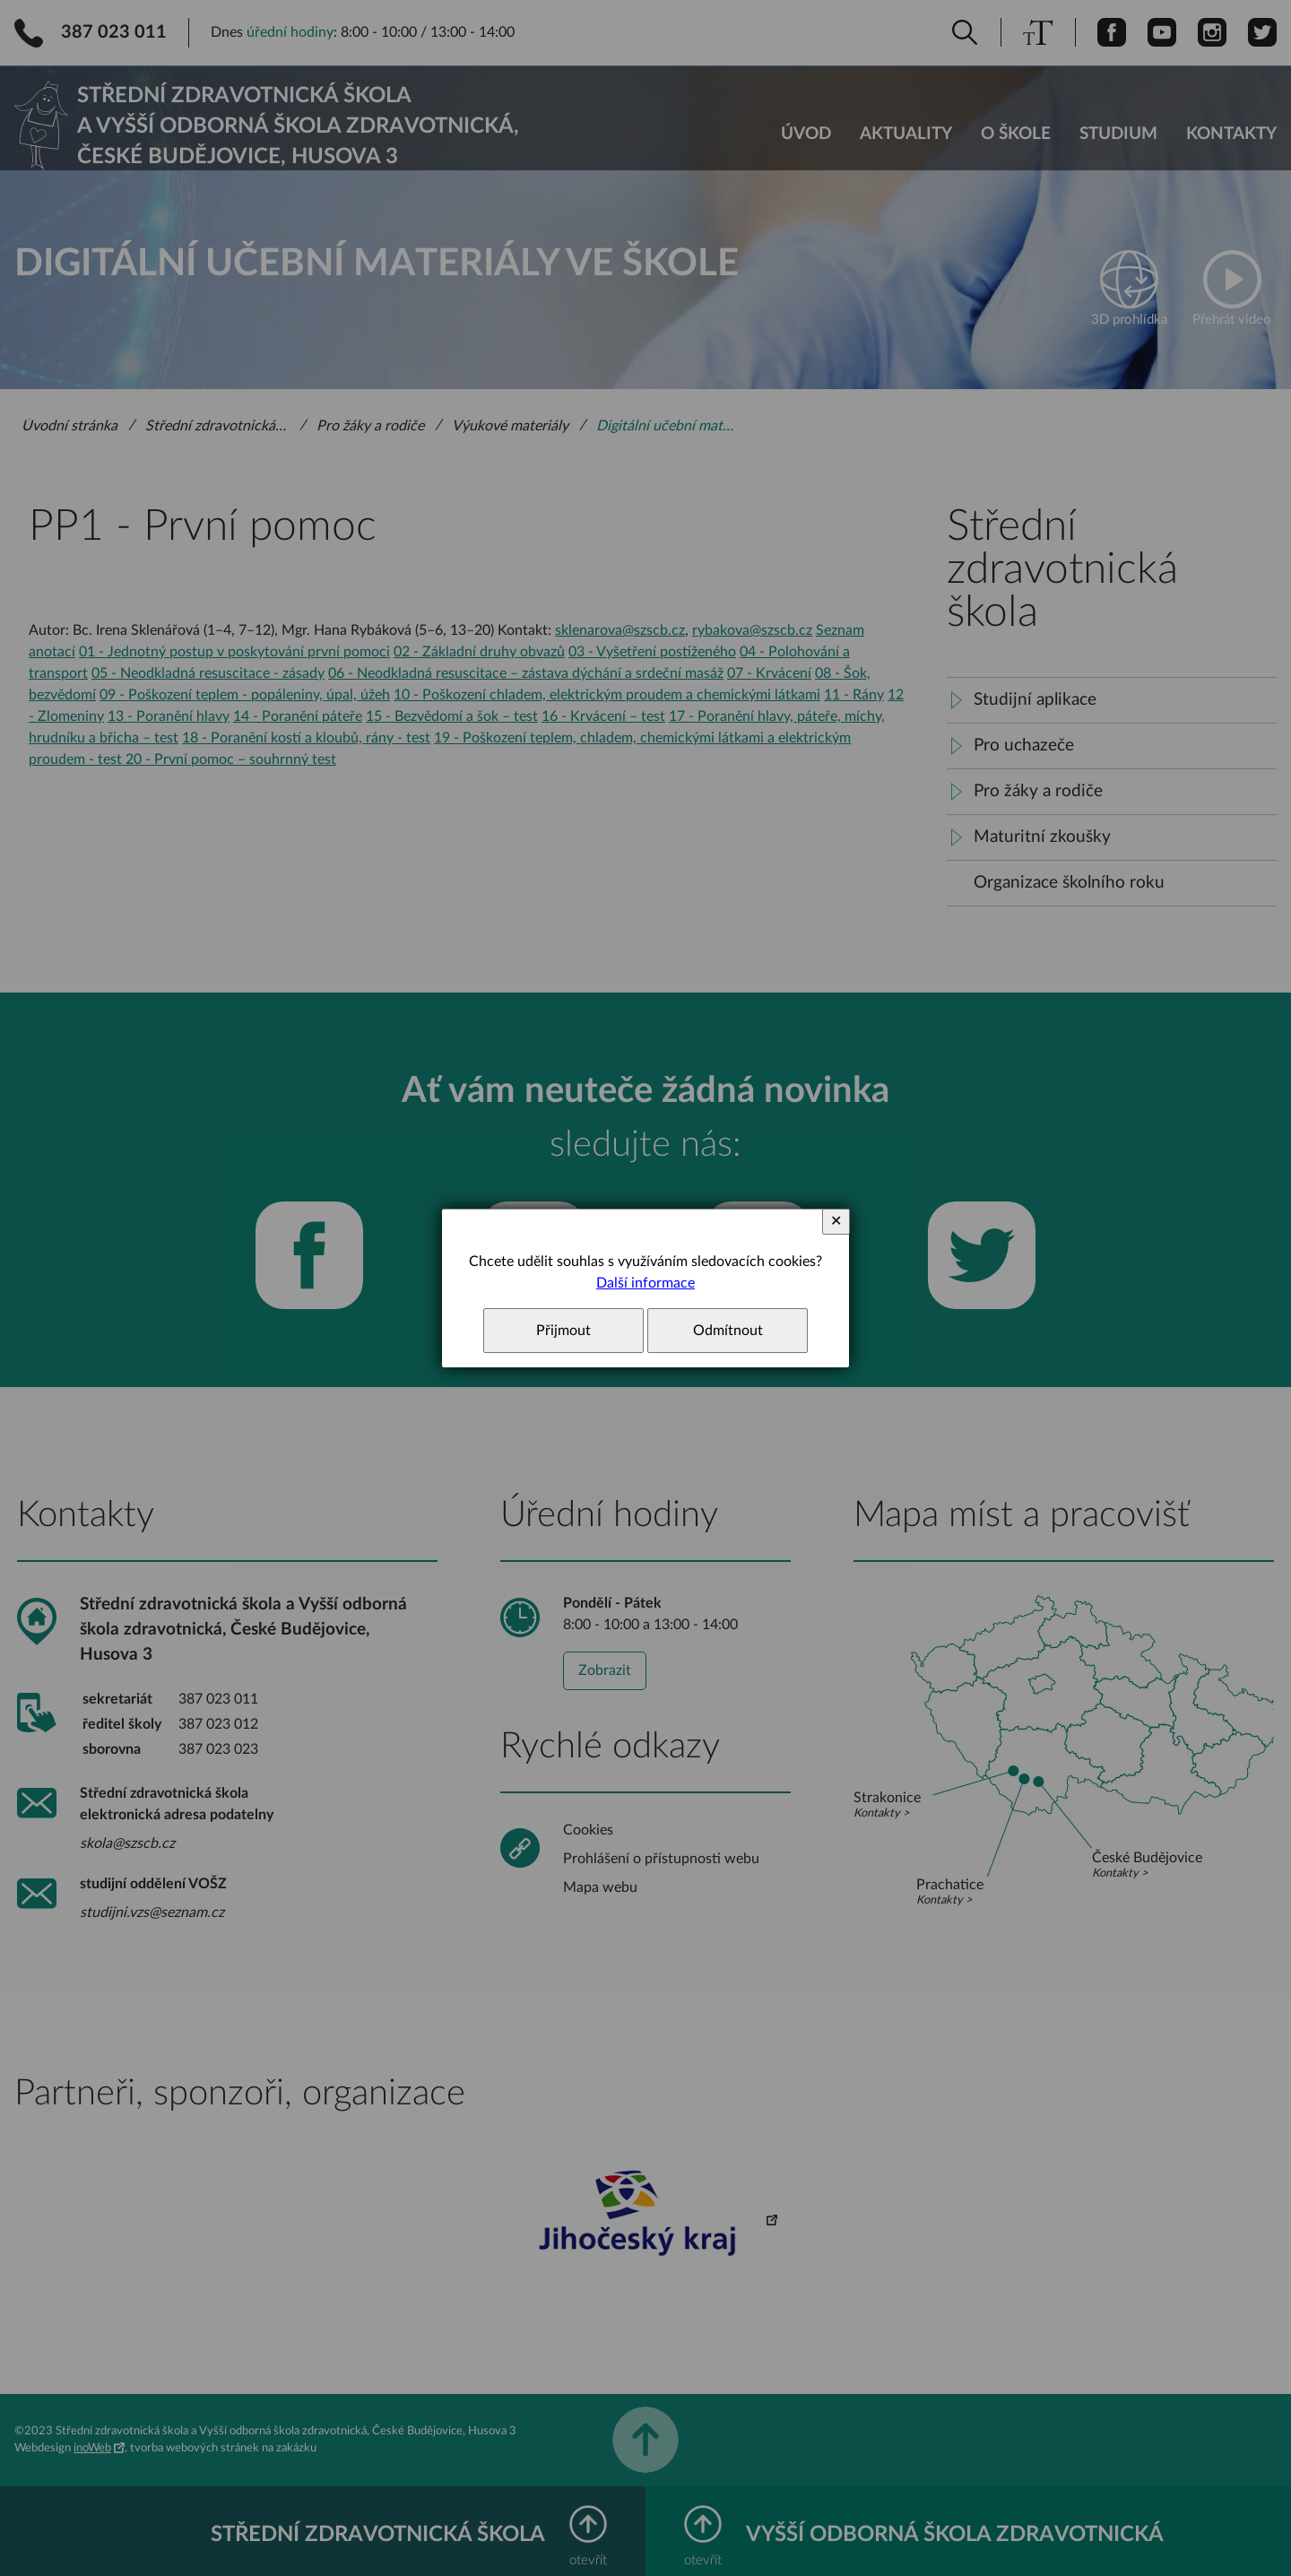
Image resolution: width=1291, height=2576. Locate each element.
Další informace (645, 1283)
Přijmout (563, 1330)
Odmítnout (728, 1330)
